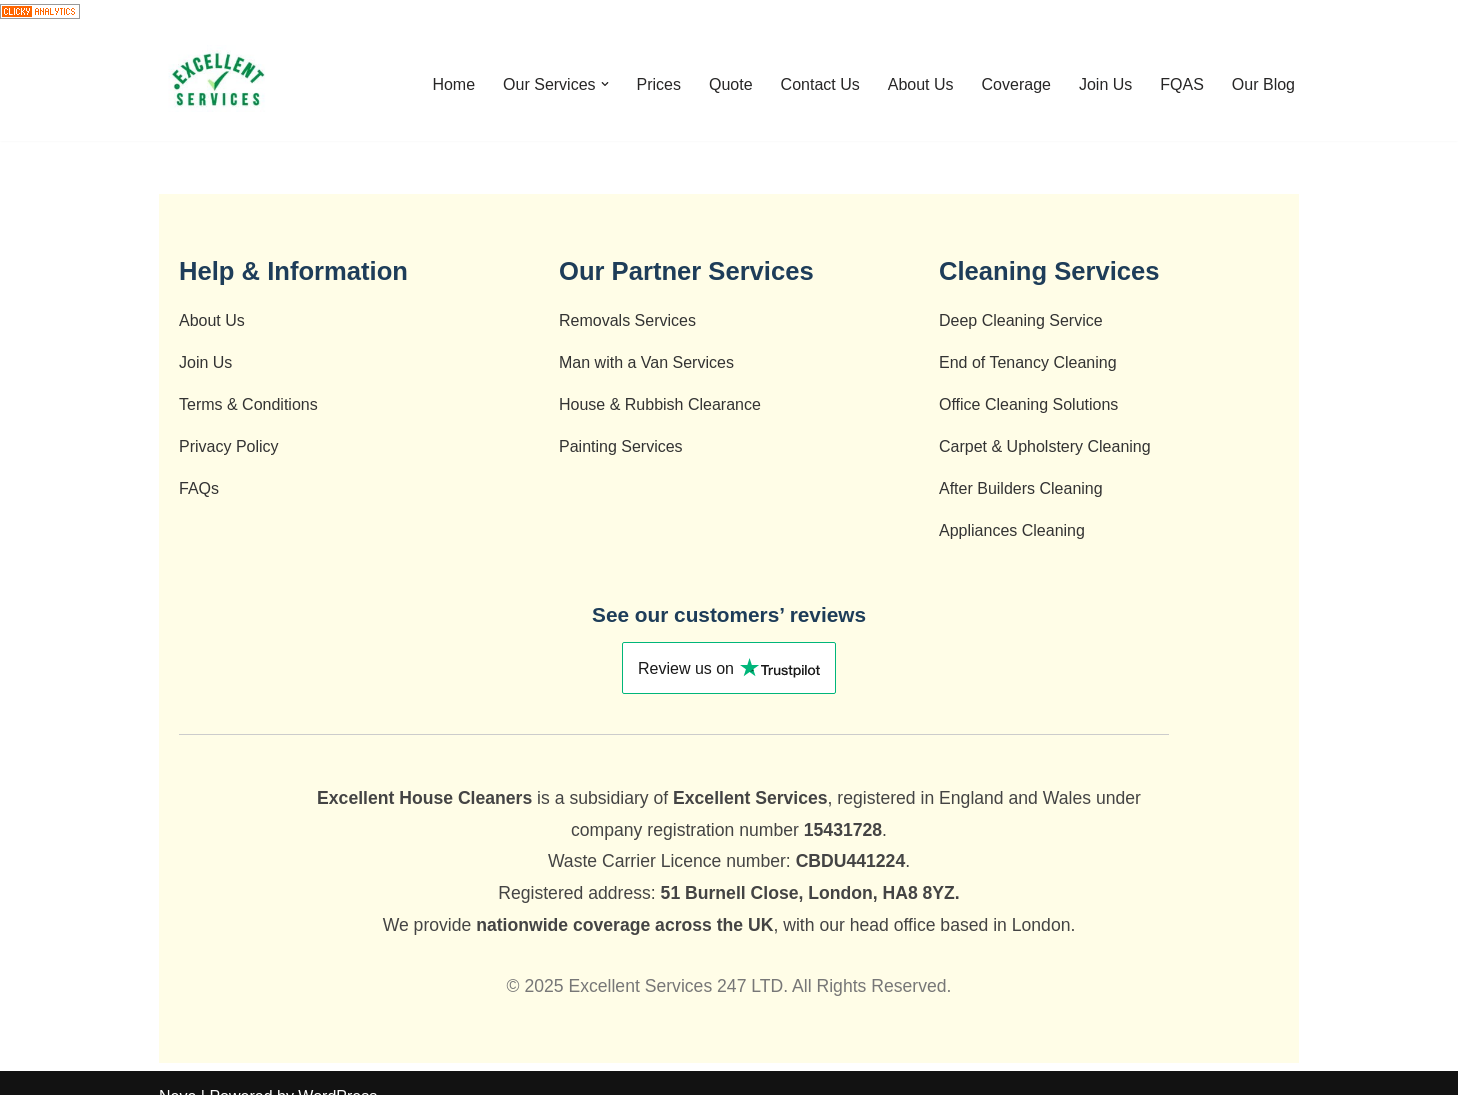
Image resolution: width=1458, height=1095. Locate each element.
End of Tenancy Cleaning (1028, 362)
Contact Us (820, 84)
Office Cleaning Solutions (1028, 404)
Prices (659, 84)
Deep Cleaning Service (1021, 320)
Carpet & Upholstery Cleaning (1045, 446)
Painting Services (621, 446)
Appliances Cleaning (1012, 530)
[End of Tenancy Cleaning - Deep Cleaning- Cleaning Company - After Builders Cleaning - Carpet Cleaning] (219, 84)
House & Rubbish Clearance (660, 404)
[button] (605, 84)
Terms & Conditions (248, 404)
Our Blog (1263, 84)
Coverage (1016, 84)
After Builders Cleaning (1021, 488)
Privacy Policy (229, 446)
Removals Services (627, 320)
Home (453, 84)
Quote (731, 84)
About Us (921, 84)
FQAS (1182, 84)
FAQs (199, 488)
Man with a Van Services (646, 362)
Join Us (1105, 84)
